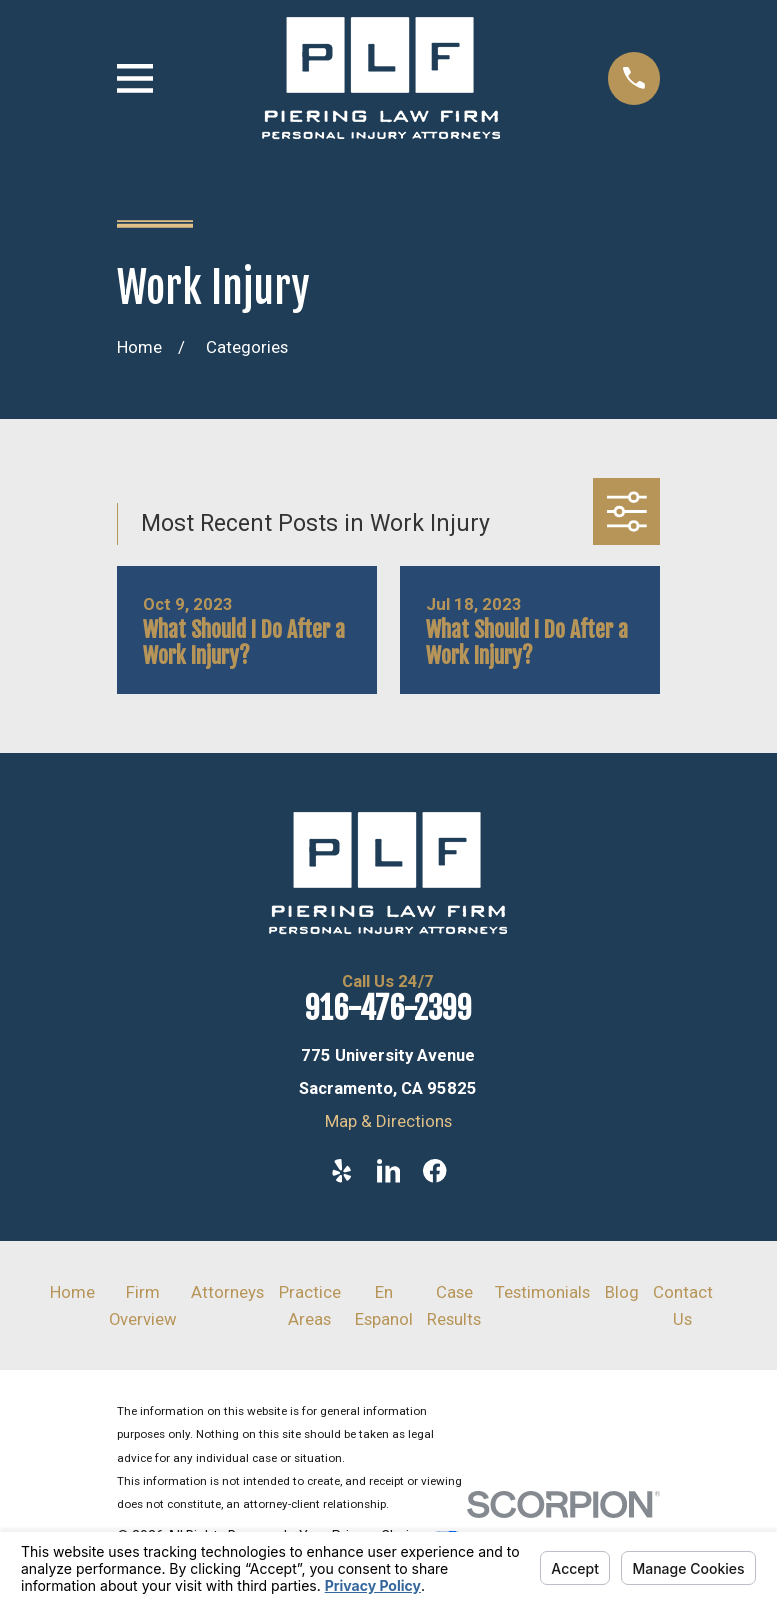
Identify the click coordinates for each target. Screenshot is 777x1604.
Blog (622, 1292)
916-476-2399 (388, 1008)
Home (72, 1292)
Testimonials (542, 1292)
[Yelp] (341, 1170)
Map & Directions (388, 1121)
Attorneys (227, 1292)
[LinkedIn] (388, 1170)
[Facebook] (434, 1170)
